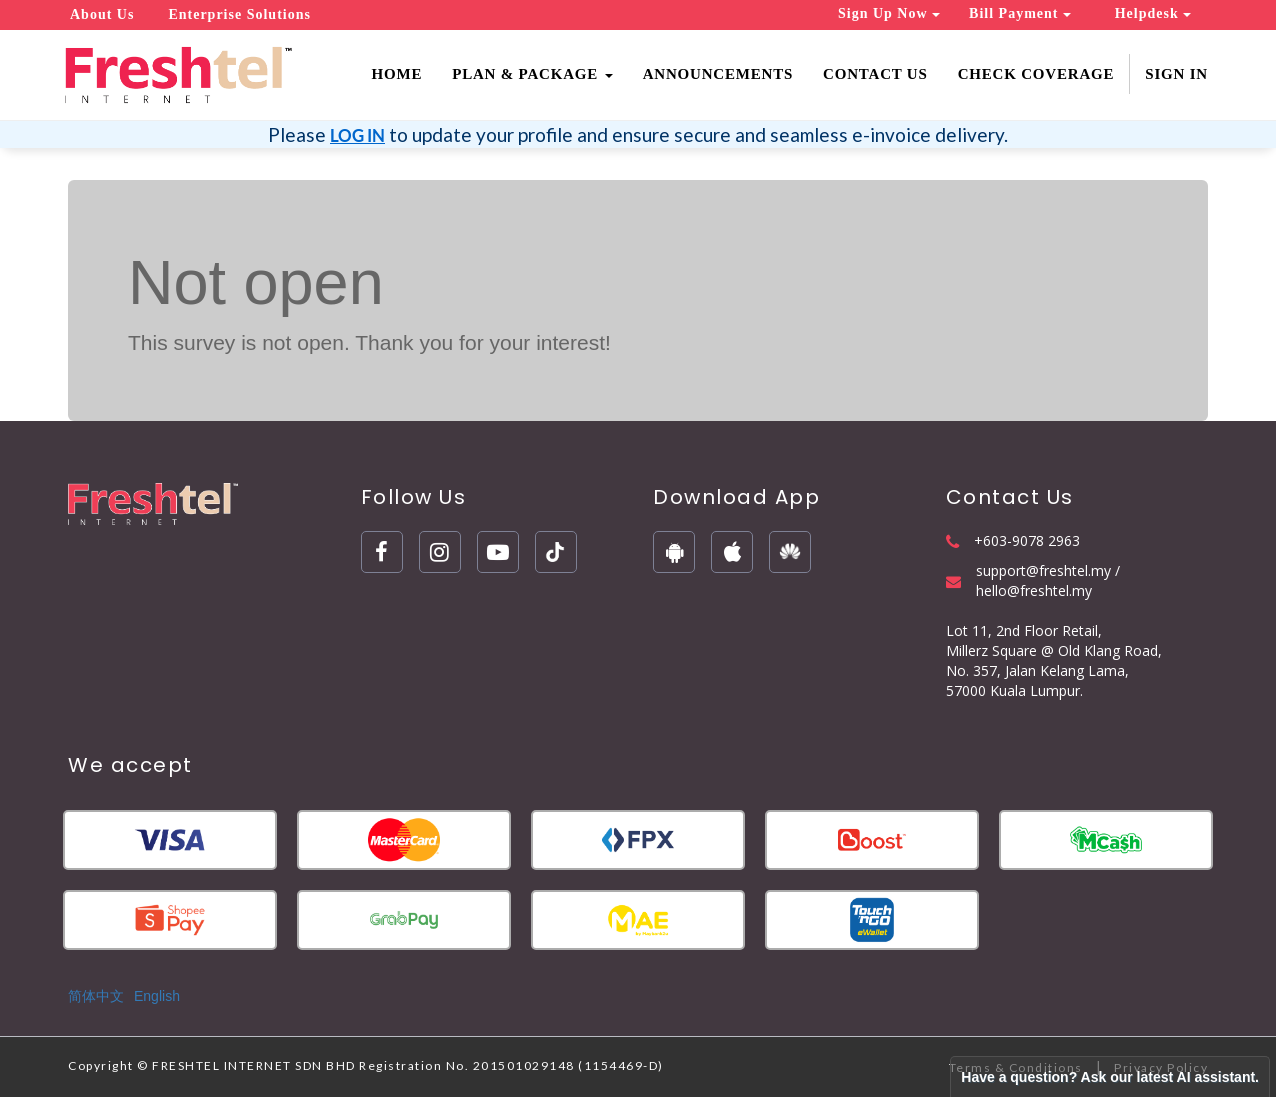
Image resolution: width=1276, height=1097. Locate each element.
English (157, 996)
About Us (102, 14)
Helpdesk (1153, 13)
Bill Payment (1020, 13)
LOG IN (357, 135)
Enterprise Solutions (239, 14)
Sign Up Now (889, 13)
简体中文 (96, 996)
